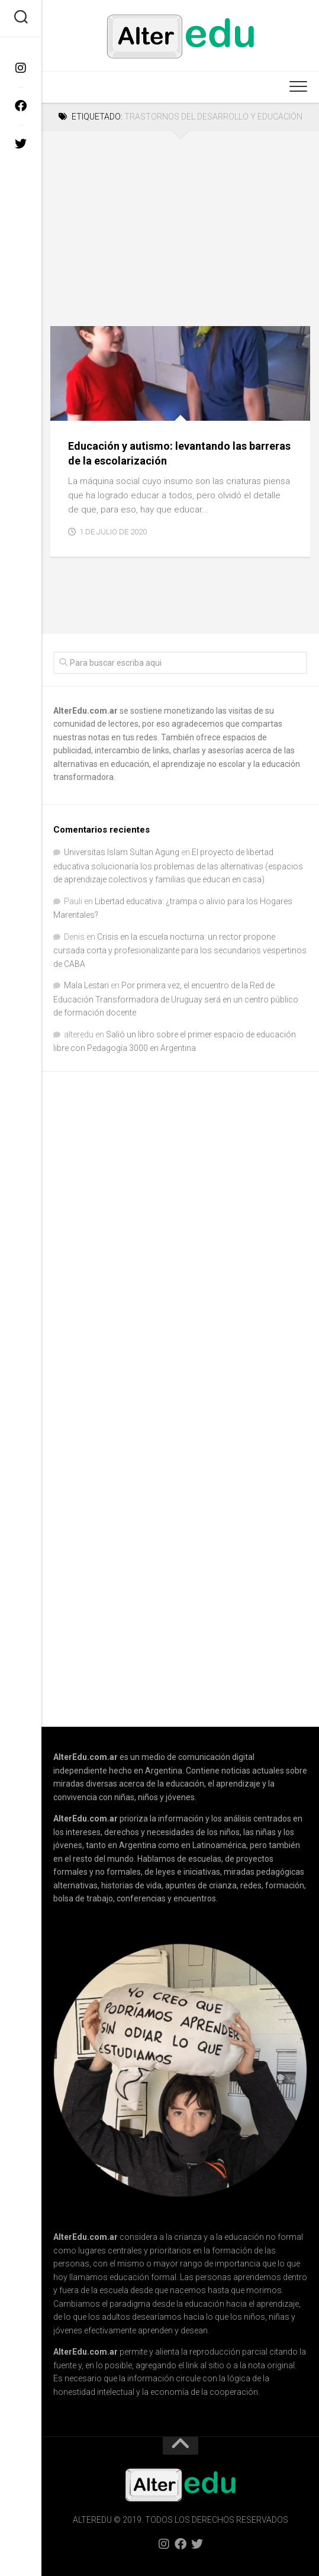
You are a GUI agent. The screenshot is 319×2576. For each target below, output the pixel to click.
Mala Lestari (86, 985)
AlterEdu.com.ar (85, 710)
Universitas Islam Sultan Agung (121, 852)
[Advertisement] (180, 219)
